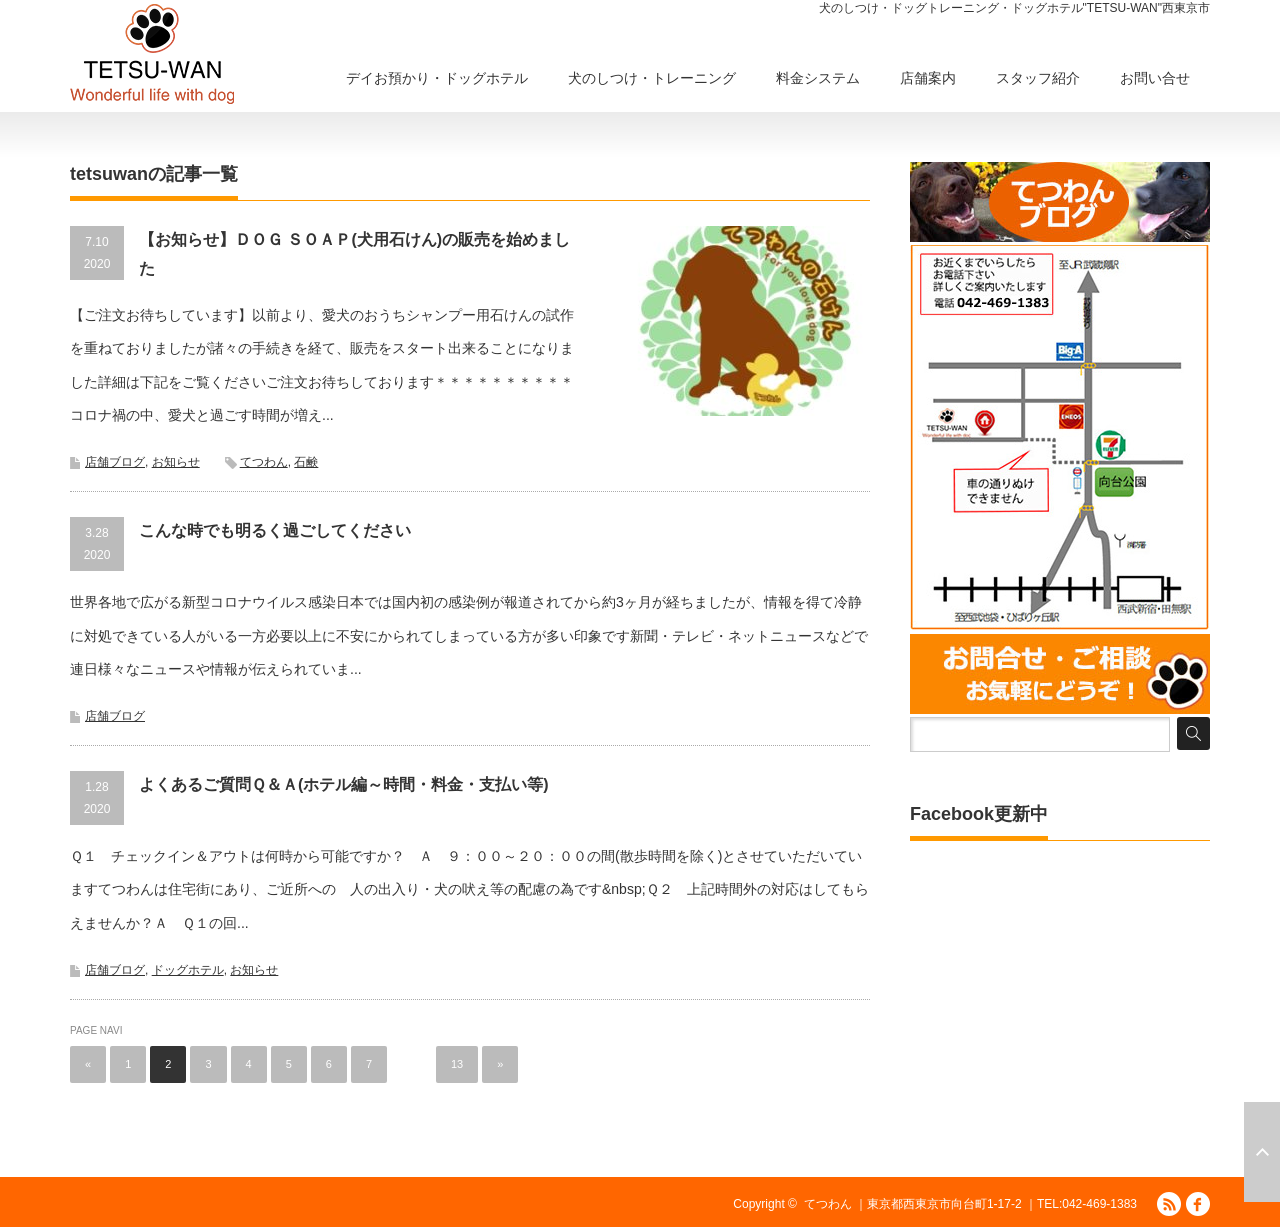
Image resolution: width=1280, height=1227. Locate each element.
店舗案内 (928, 78)
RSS (1169, 1204)
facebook (1198, 1204)
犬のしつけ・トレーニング (652, 78)
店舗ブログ (115, 462)
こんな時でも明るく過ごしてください (275, 530)
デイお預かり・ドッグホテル (437, 78)
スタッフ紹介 (1038, 78)
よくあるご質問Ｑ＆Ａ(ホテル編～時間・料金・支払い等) (344, 784)
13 (457, 1064)
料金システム (818, 78)
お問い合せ (1155, 78)
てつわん (264, 462)
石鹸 (306, 462)
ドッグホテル (188, 970)
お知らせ (176, 462)
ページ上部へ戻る (1262, 1152)
